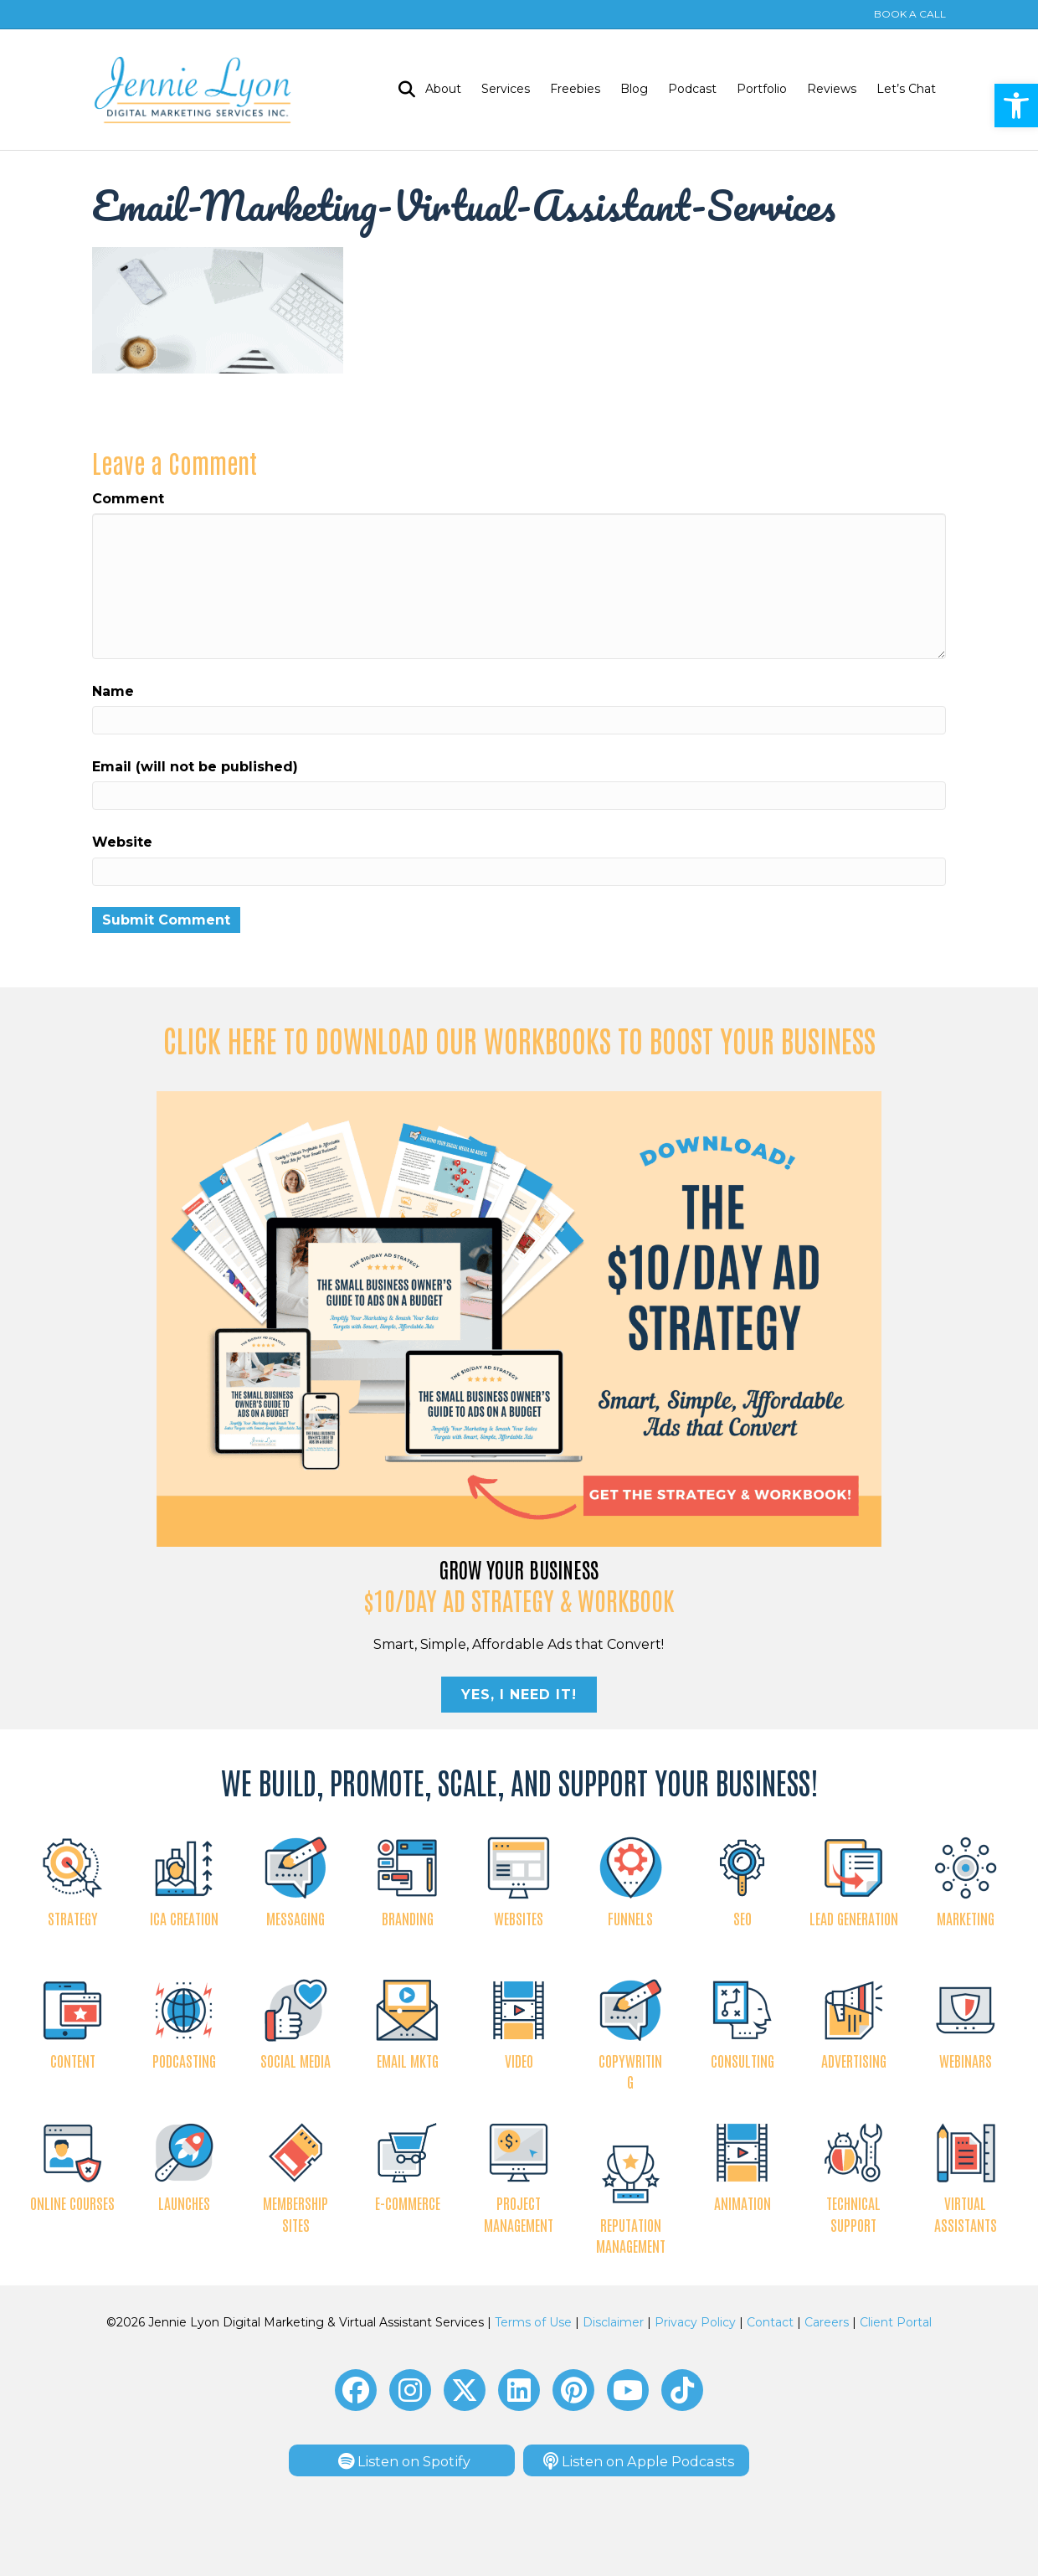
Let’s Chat (906, 88)
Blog (634, 88)
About (443, 88)
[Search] (401, 89)
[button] (356, 2390)
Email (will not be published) (195, 767)
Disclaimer (613, 2322)
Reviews (831, 88)
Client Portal (896, 2322)
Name (113, 691)
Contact (770, 2322)
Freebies (575, 88)
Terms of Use (533, 2322)
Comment (128, 499)
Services (505, 88)
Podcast (692, 88)
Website (122, 842)
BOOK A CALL (910, 14)
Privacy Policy (695, 2322)
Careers (826, 2322)
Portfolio (762, 88)
